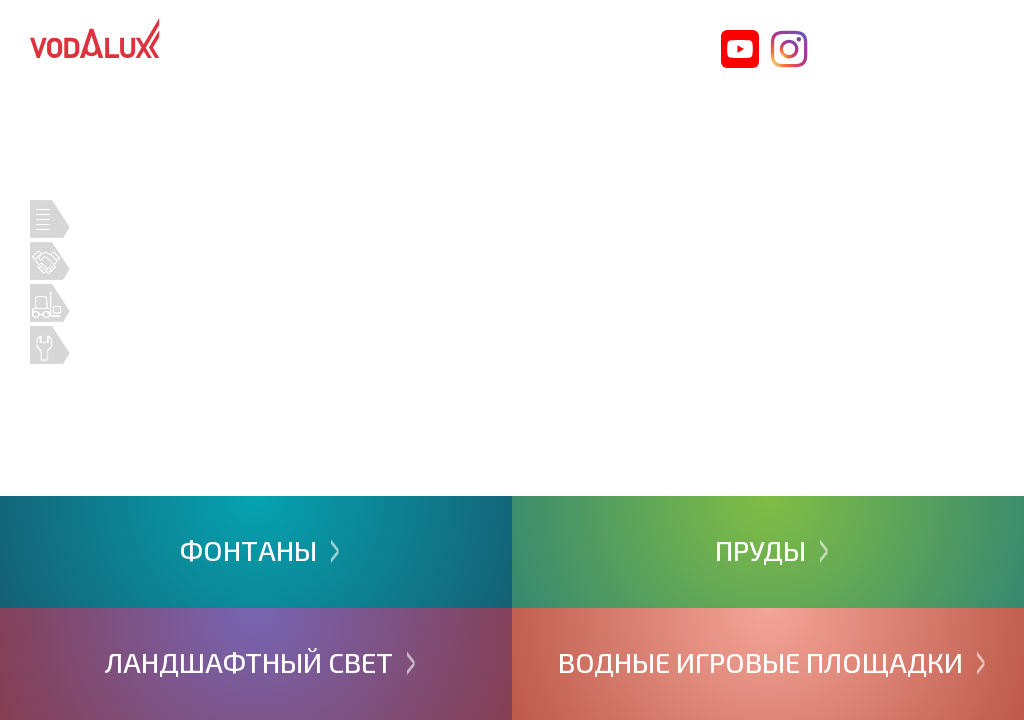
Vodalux (95, 38)
